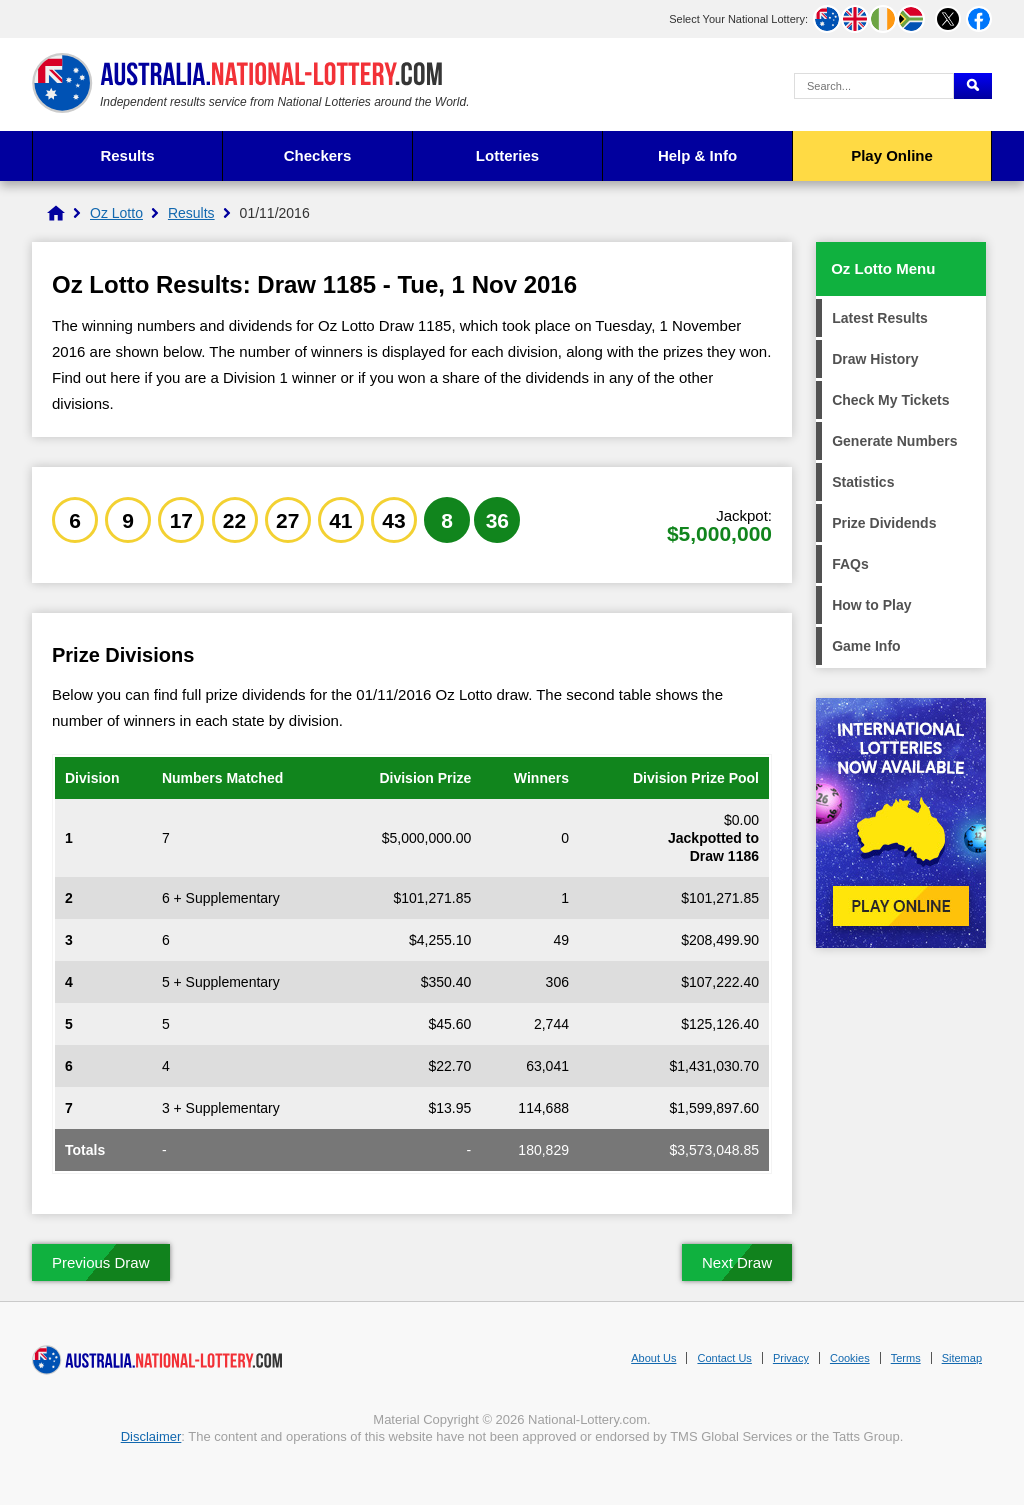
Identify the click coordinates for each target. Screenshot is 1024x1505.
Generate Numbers (894, 441)
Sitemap (962, 1358)
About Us (653, 1358)
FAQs (850, 564)
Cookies (850, 1358)
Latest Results (880, 318)
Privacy (791, 1358)
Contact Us (724, 1358)
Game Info (866, 646)
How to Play (871, 605)
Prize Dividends (884, 523)
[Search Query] (874, 86)
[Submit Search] (973, 86)
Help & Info (697, 155)
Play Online (892, 155)
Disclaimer (151, 1436)
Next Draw (737, 1262)
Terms (906, 1358)
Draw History (875, 359)
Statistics (863, 482)
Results (127, 155)
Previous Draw (101, 1262)
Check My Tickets (890, 400)
